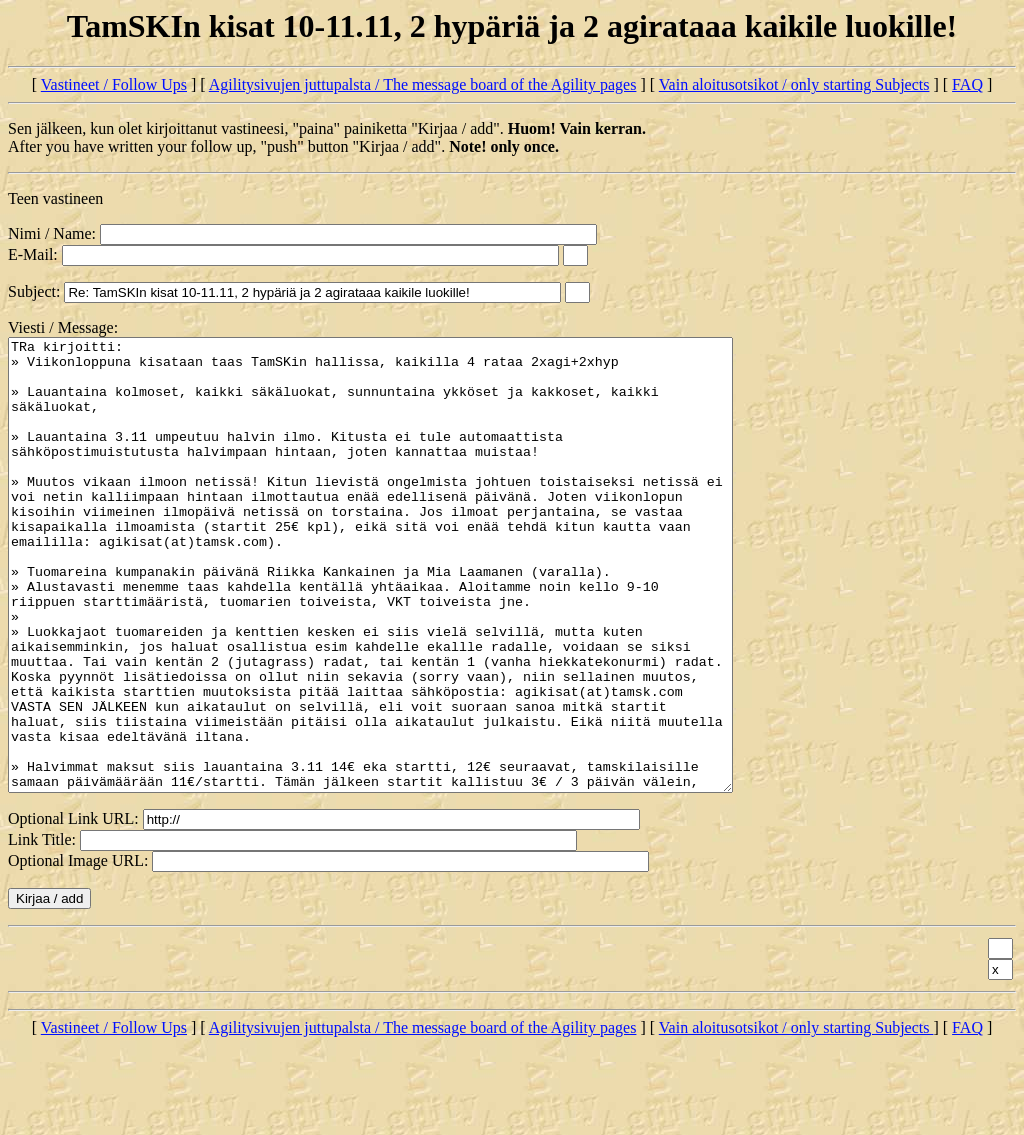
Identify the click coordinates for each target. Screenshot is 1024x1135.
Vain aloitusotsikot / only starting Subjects (794, 84)
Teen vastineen (55, 198)
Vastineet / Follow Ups (114, 84)
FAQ (967, 84)
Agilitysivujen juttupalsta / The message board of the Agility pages (423, 84)
